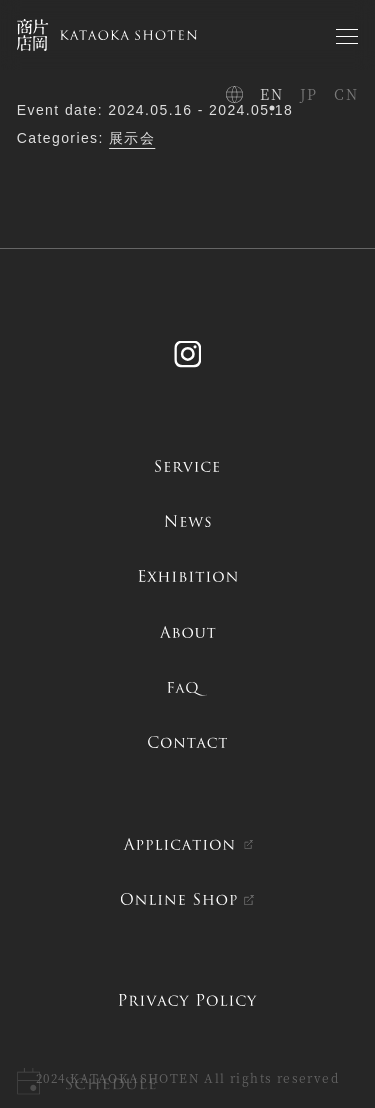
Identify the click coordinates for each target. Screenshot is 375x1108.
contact (188, 742)
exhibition (187, 576)
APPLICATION (178, 844)
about (187, 632)
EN (271, 94)
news (187, 521)
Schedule (110, 1083)
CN (346, 94)
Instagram (188, 349)
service (188, 466)
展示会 (132, 138)
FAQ (187, 687)
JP (309, 94)
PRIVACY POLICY (187, 1000)
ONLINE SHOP (178, 899)
